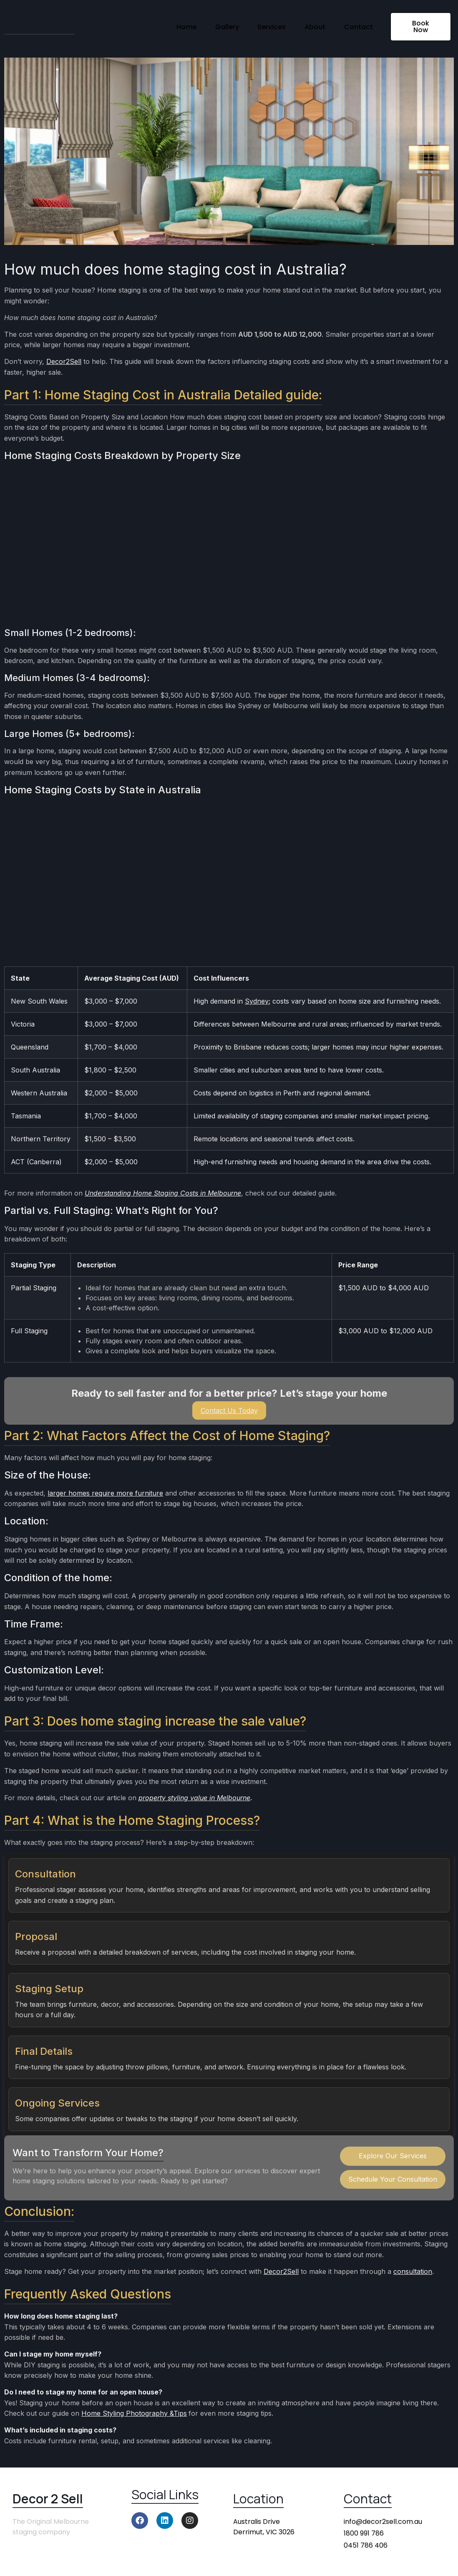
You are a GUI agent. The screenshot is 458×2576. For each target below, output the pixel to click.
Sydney (257, 1001)
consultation (412, 2271)
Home (176, 26)
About (311, 26)
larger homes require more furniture (105, 1493)
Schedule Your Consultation (392, 2179)
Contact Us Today (229, 1410)
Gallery (219, 26)
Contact (357, 26)
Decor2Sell (63, 361)
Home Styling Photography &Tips (134, 2413)
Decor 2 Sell (39, 25)
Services (266, 26)
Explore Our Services (393, 2156)
